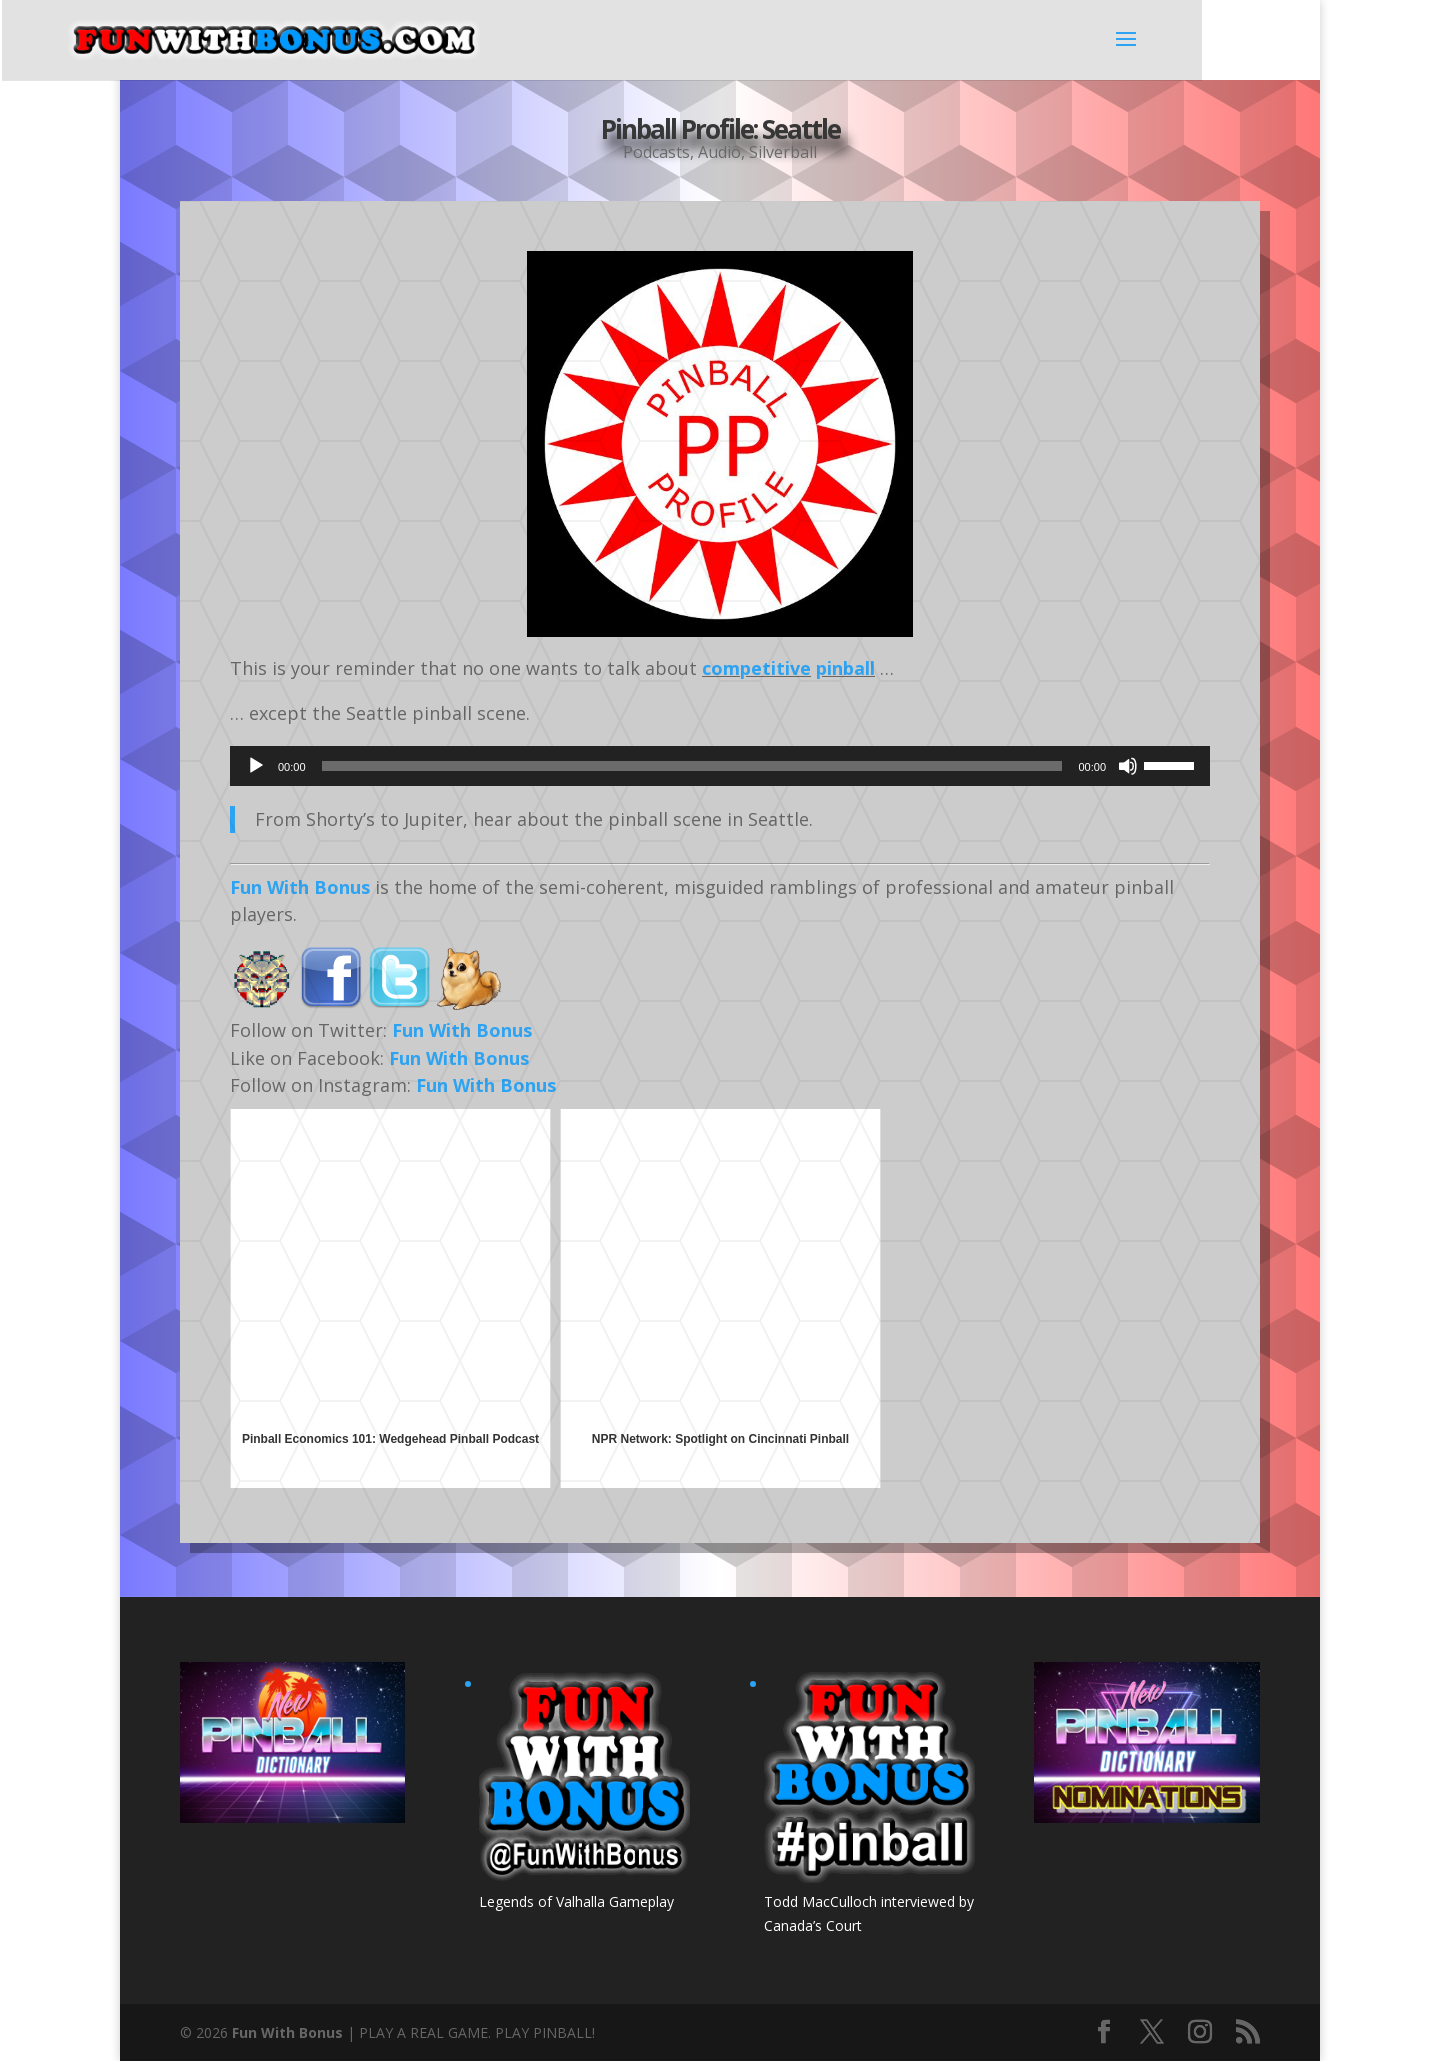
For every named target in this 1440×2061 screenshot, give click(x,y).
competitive (756, 668)
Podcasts (656, 149)
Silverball (783, 149)
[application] (720, 766)
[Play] (256, 766)
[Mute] (1128, 766)
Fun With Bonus (300, 887)
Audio (719, 149)
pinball (845, 668)
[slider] (692, 766)
